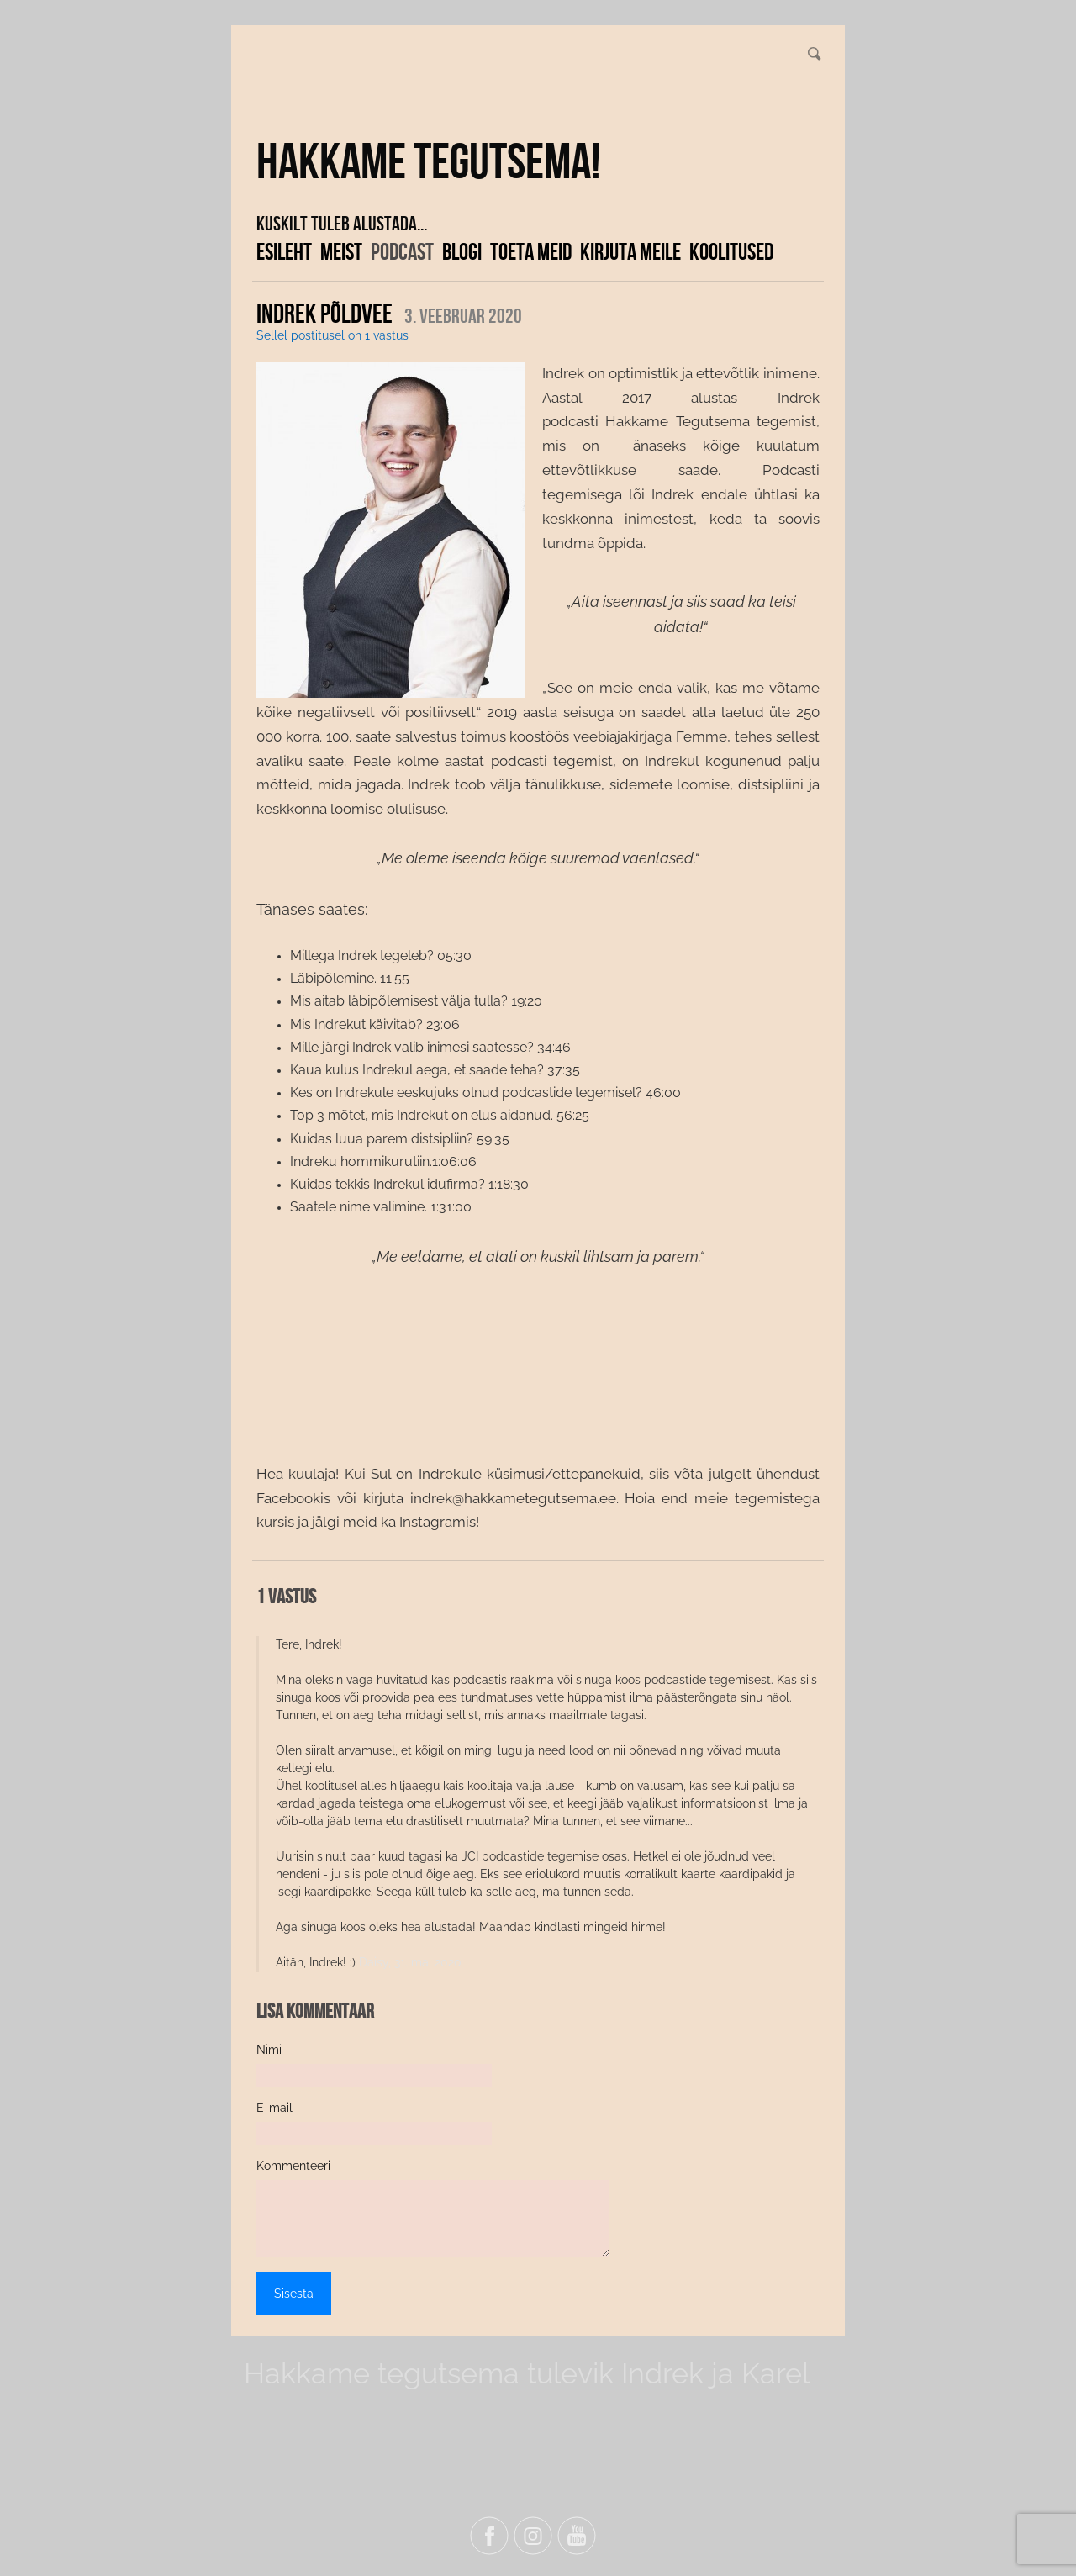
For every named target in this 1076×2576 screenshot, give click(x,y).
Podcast (402, 251)
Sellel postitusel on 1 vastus (332, 335)
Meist (341, 251)
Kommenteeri (293, 2165)
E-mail (274, 2107)
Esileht (284, 251)
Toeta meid (531, 251)
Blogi (462, 251)
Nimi (269, 2049)
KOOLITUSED (731, 251)
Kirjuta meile (630, 251)
